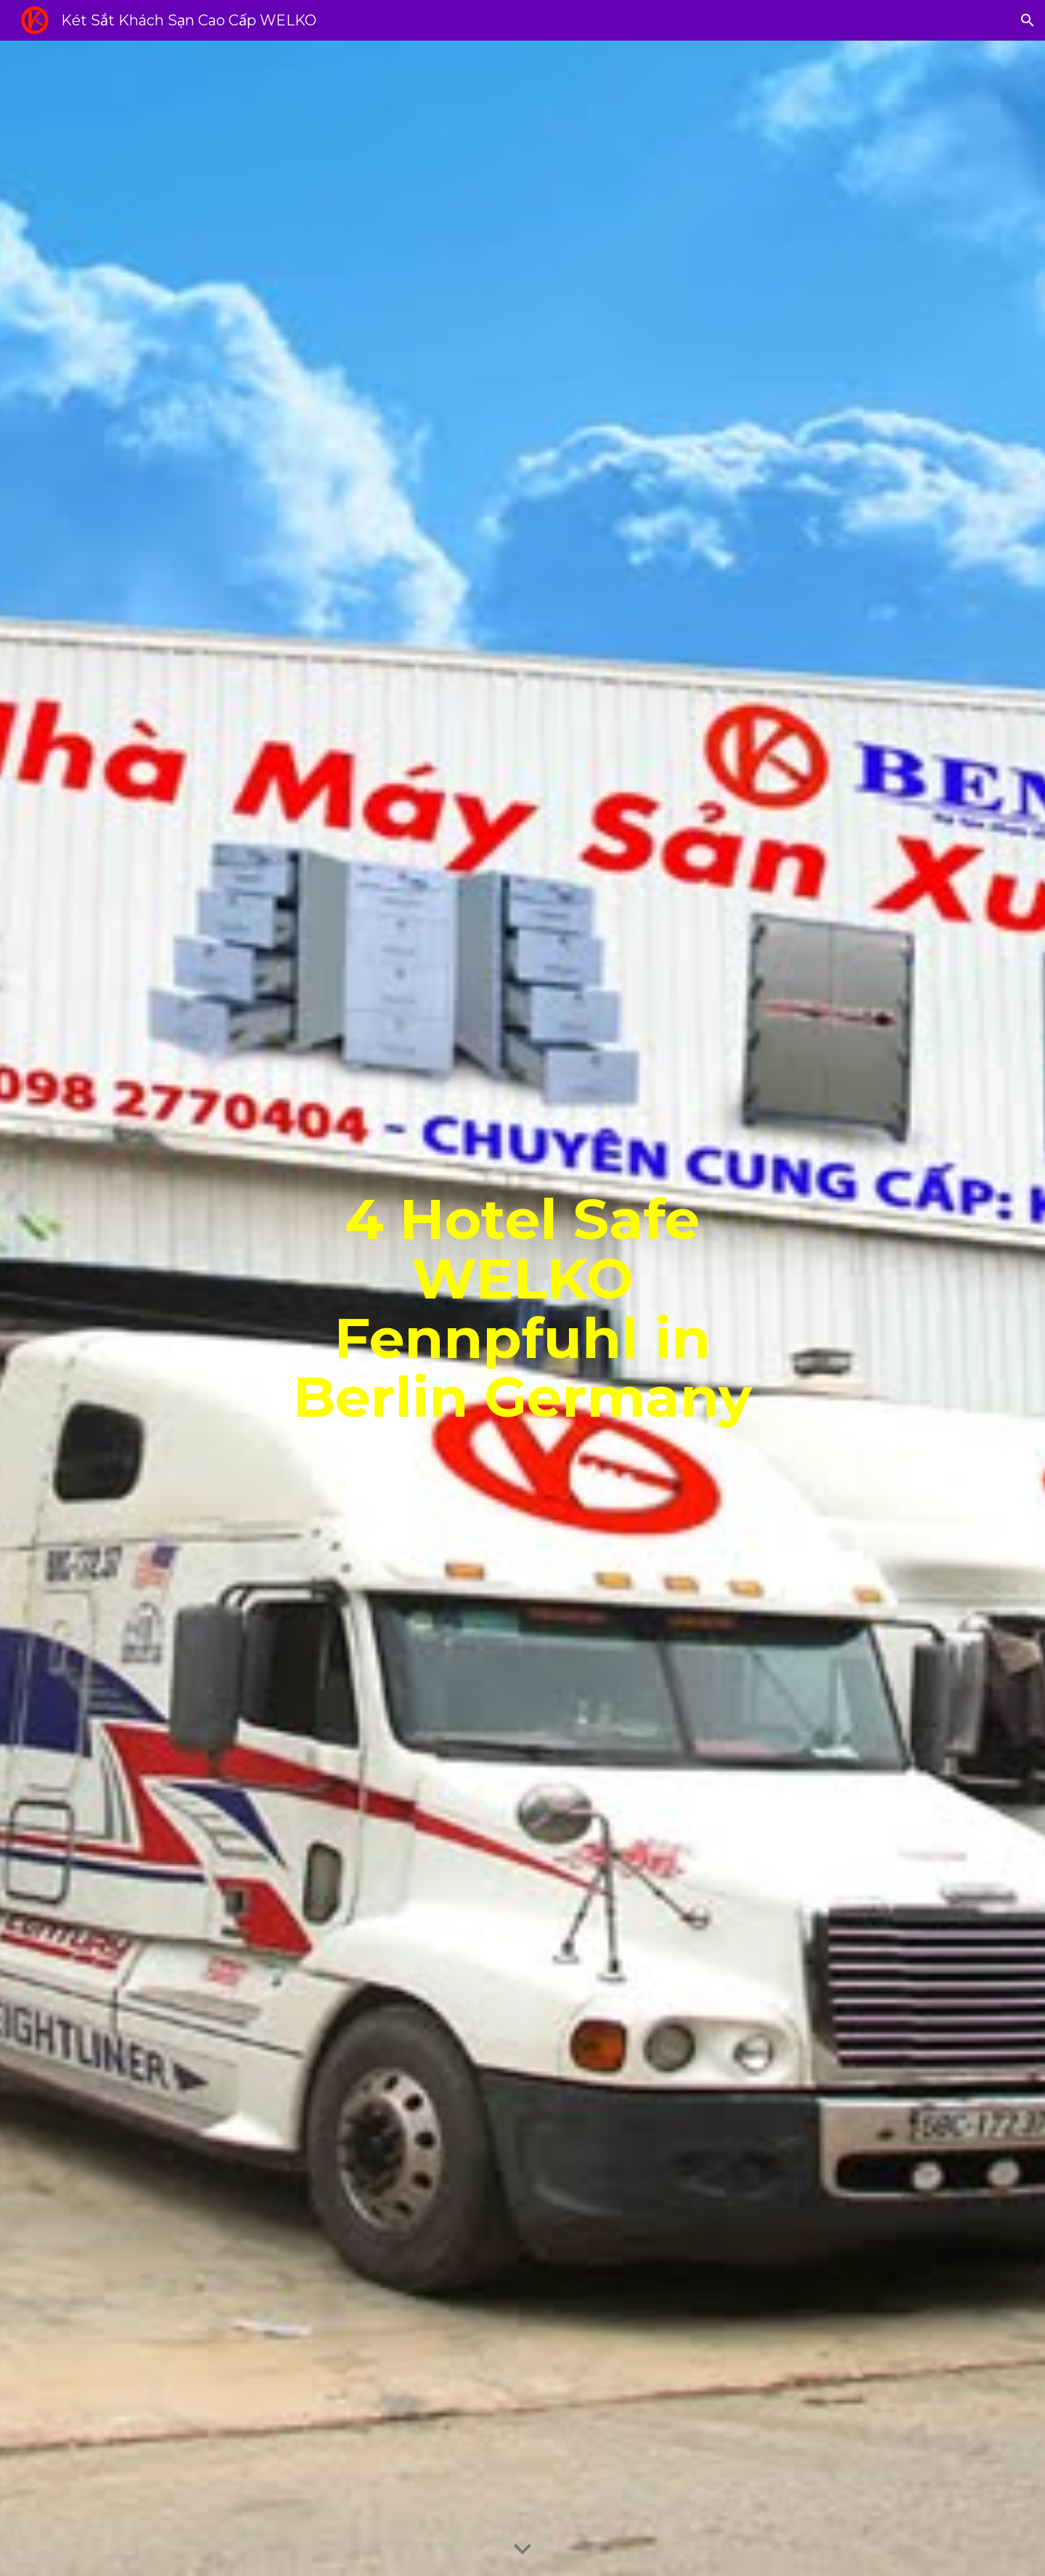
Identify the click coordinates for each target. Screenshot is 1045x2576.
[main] (522, 1308)
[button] (1027, 20)
